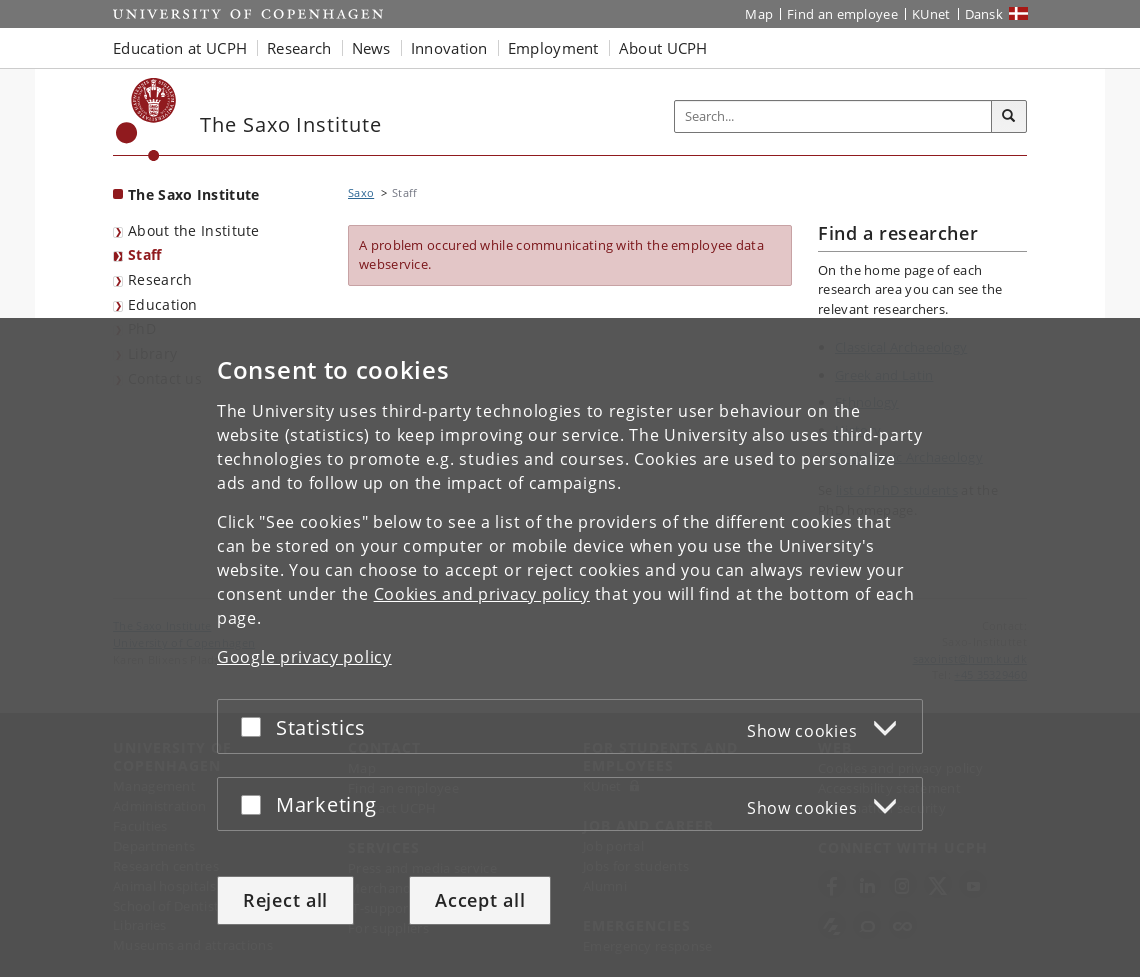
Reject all (285, 900)
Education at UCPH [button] (180, 48)
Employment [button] (553, 48)
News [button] (371, 48)
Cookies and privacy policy (482, 594)
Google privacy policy (304, 657)
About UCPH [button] (663, 48)
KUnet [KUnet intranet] (931, 14)
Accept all (480, 900)
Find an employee (842, 14)
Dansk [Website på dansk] (984, 14)
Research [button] (299, 48)
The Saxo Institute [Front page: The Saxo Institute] (193, 194)
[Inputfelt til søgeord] (833, 116)
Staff (145, 254)
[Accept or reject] (256, 726)
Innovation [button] (449, 48)
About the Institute (194, 230)
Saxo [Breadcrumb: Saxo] (361, 192)
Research (160, 279)
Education (163, 304)
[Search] (1009, 117)
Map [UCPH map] (759, 14)
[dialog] (570, 647)
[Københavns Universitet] (146, 119)
